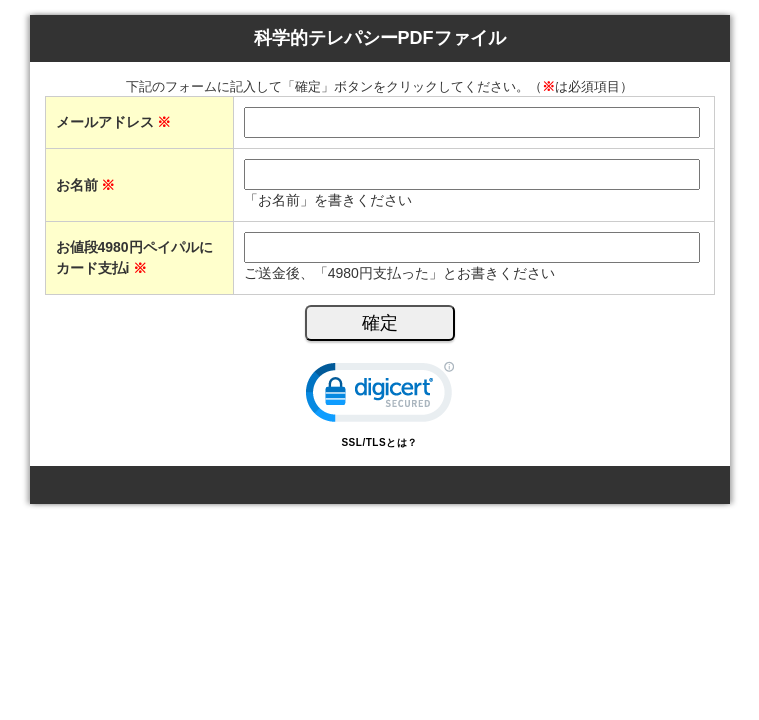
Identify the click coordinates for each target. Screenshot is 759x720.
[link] (380, 396)
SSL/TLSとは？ (379, 442)
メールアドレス (114, 122)
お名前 (86, 185)
